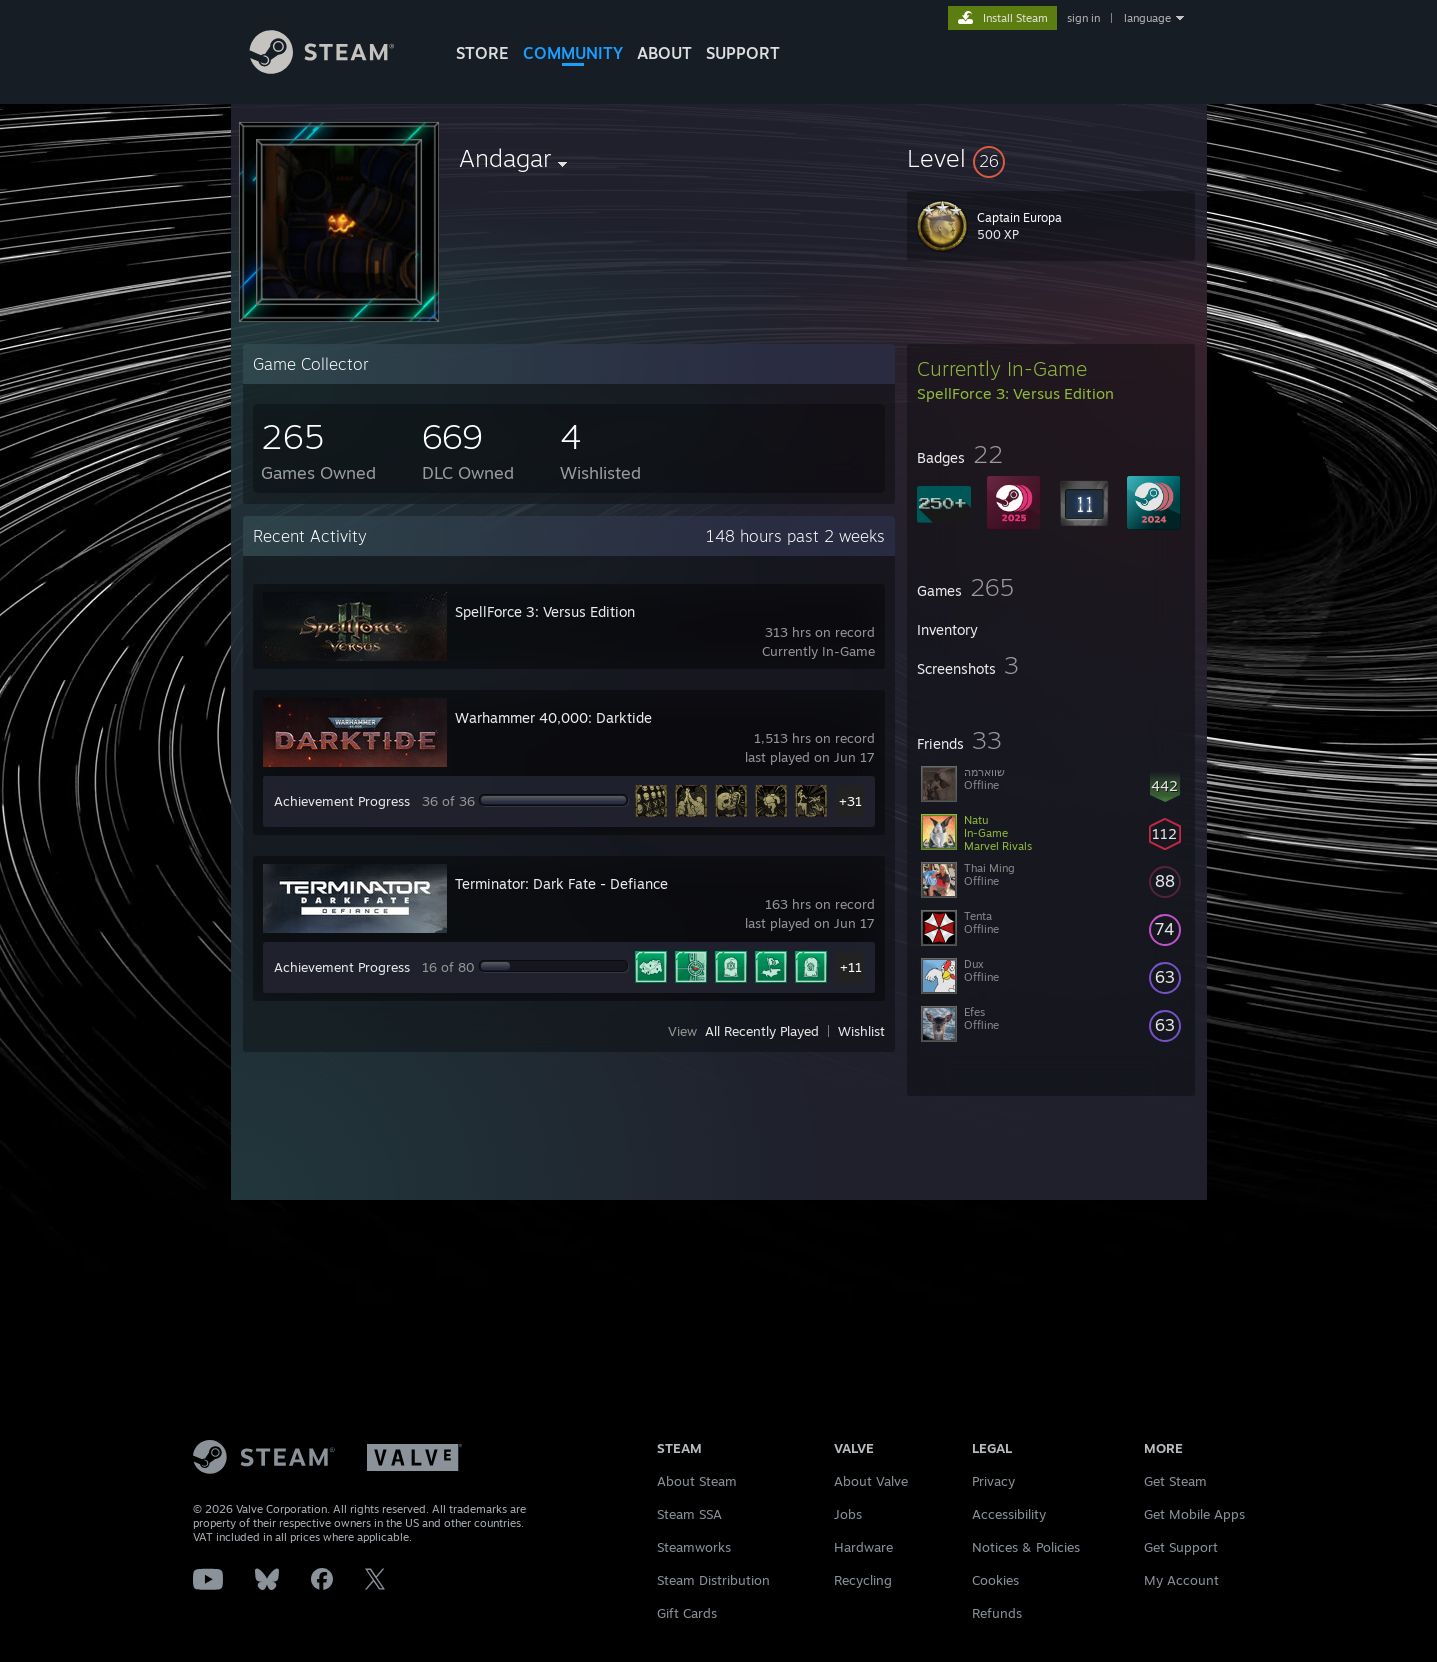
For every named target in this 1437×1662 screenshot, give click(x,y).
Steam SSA (689, 1514)
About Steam (697, 1481)
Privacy (993, 1481)
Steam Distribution (713, 1580)
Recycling (863, 1580)
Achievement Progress (342, 801)
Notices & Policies (1026, 1547)
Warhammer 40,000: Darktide (553, 717)
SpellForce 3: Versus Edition (545, 611)
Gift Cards (687, 1613)
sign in (1083, 18)
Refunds (997, 1613)
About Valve (871, 1481)
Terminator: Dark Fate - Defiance (561, 883)
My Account (1181, 1580)
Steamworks (694, 1547)
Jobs (848, 1514)
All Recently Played (762, 1031)
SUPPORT (743, 53)
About (664, 53)
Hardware (863, 1547)
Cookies (995, 1580)
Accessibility (1009, 1514)
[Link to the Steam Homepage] (337, 68)
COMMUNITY (573, 53)
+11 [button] (851, 967)
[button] (1051, 158)
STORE (482, 53)
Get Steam (1175, 1481)
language (1147, 18)
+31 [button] (850, 801)
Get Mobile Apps (1194, 1514)
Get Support (1181, 1547)
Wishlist (861, 1031)
